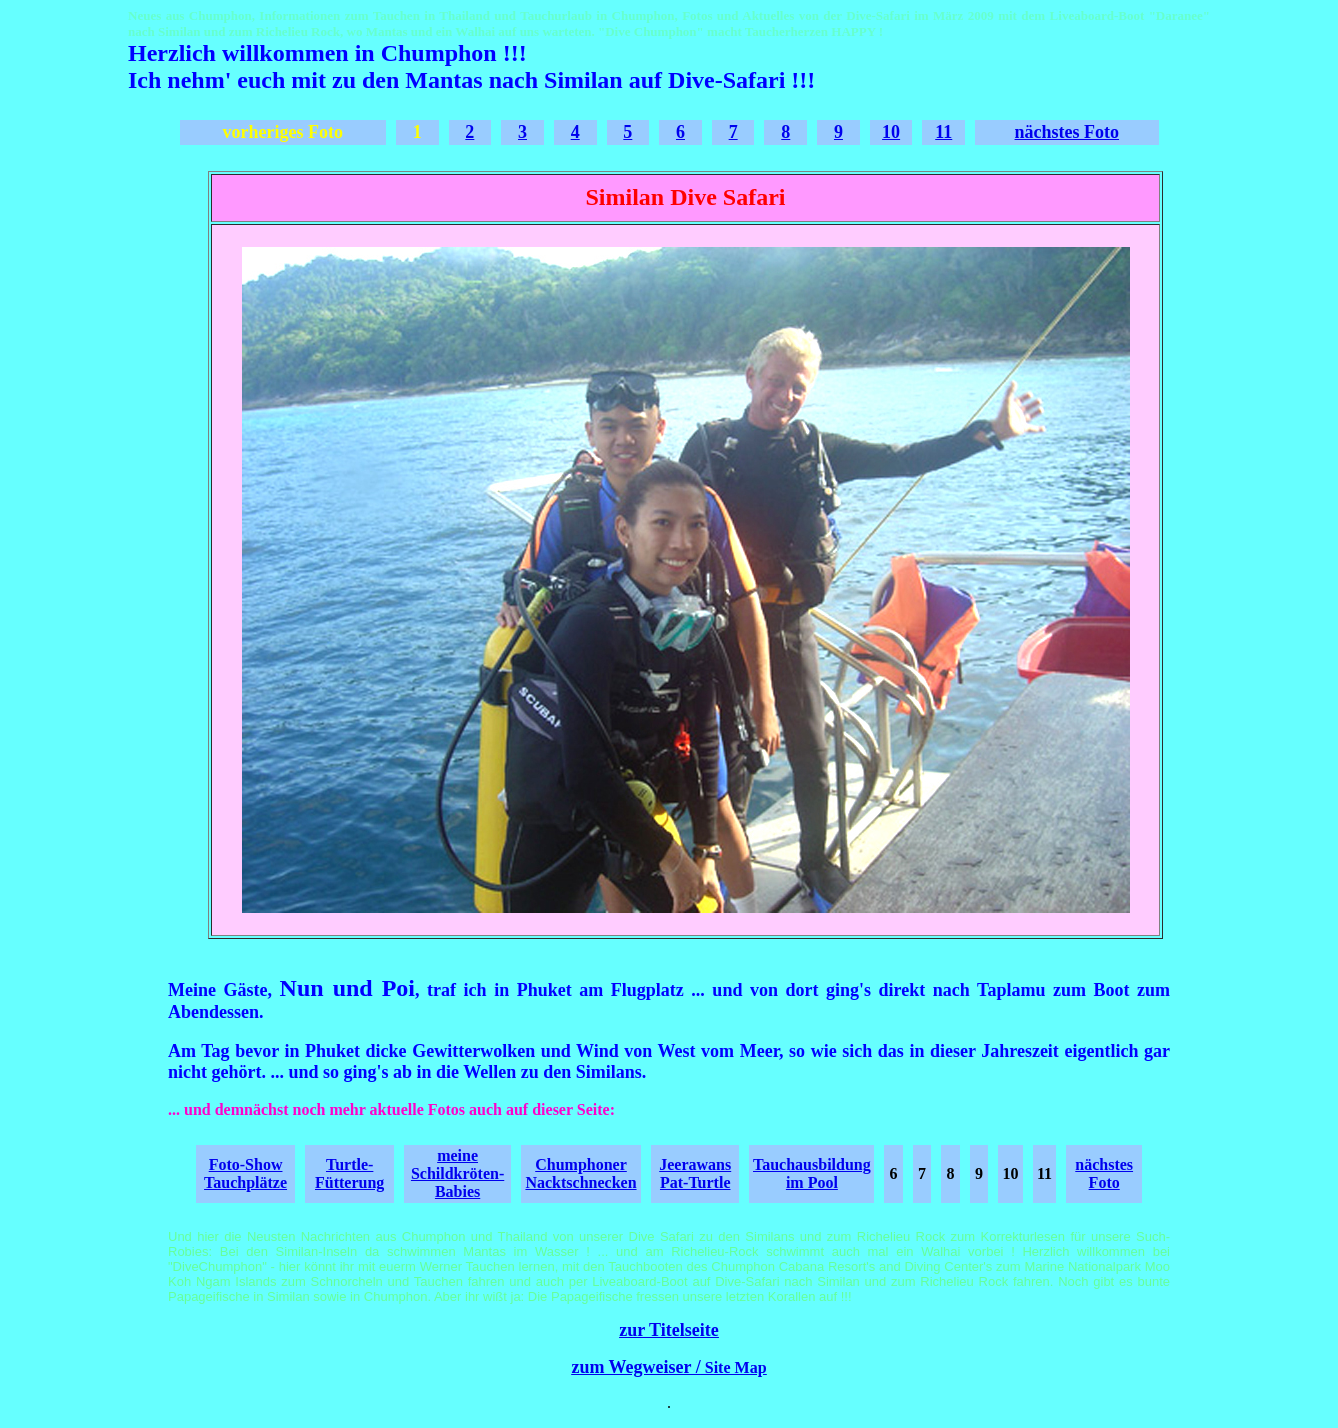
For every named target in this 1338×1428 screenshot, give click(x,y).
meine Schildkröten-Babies (457, 1173)
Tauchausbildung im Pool (812, 1173)
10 (891, 132)
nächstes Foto (1067, 132)
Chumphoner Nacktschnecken (580, 1173)
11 (943, 132)
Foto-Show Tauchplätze (245, 1173)
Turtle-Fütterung (349, 1173)
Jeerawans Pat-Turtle (695, 1173)
